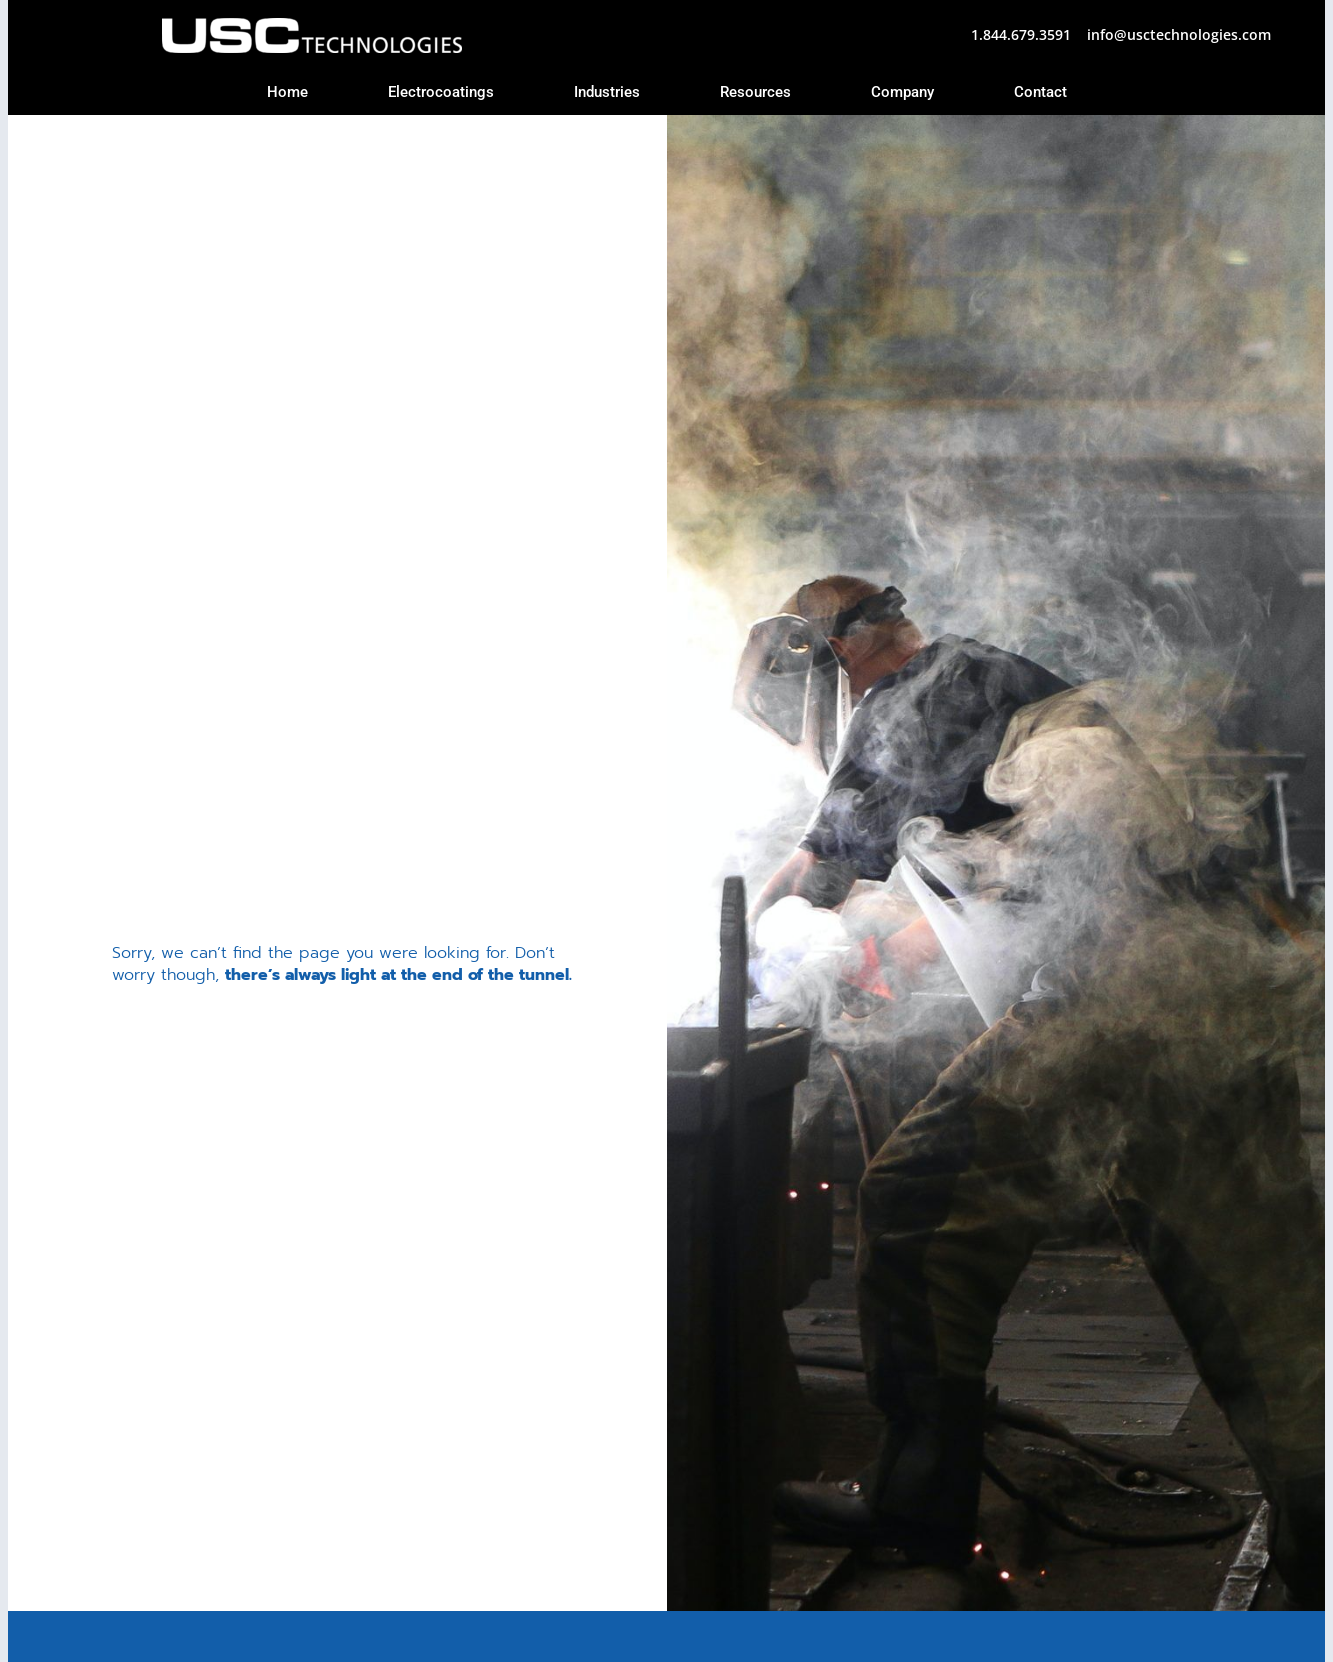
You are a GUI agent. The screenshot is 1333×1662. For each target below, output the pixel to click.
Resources (755, 92)
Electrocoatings (441, 92)
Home (287, 92)
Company (902, 92)
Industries (607, 92)
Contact (1040, 92)
